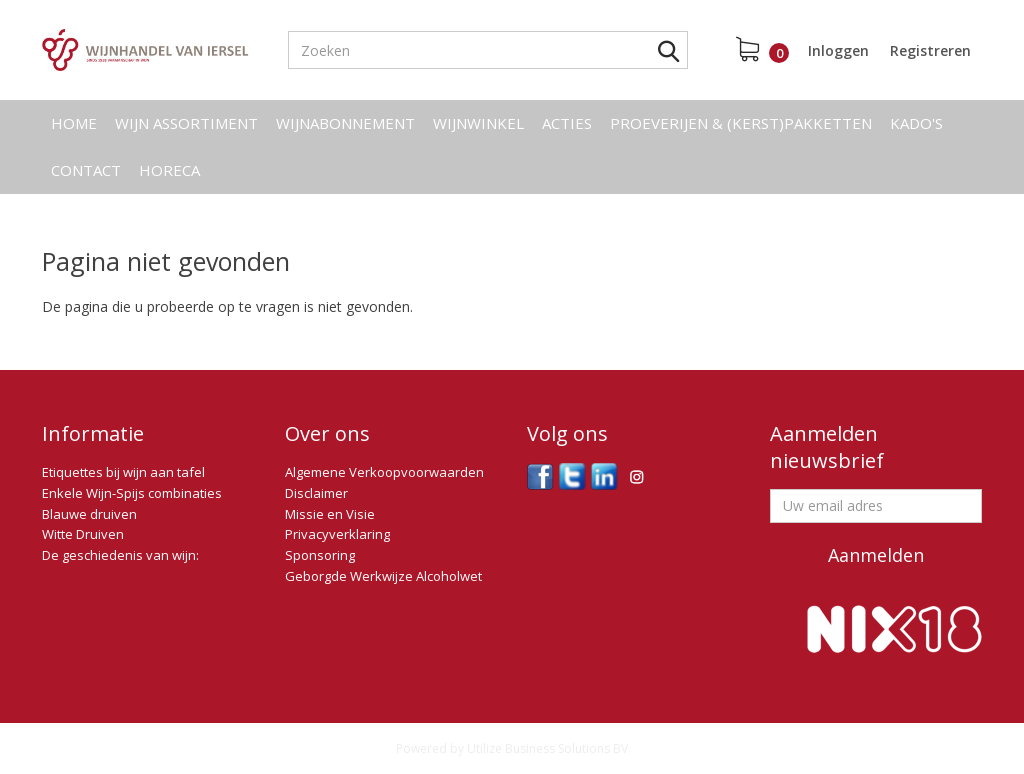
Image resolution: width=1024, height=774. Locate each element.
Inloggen (838, 50)
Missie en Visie (330, 514)
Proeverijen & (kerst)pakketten (741, 123)
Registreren (930, 50)
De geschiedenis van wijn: (120, 555)
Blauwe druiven (89, 514)
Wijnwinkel (478, 123)
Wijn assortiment (186, 123)
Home (74, 123)
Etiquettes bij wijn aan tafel (123, 472)
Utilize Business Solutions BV (547, 748)
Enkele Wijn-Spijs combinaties (132, 493)
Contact (86, 170)
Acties (567, 123)
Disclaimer (316, 493)
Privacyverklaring (337, 534)
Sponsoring (320, 555)
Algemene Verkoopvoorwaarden (384, 472)
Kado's (916, 123)
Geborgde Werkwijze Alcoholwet (383, 576)
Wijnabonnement (345, 123)
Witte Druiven (83, 534)
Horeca (169, 170)
